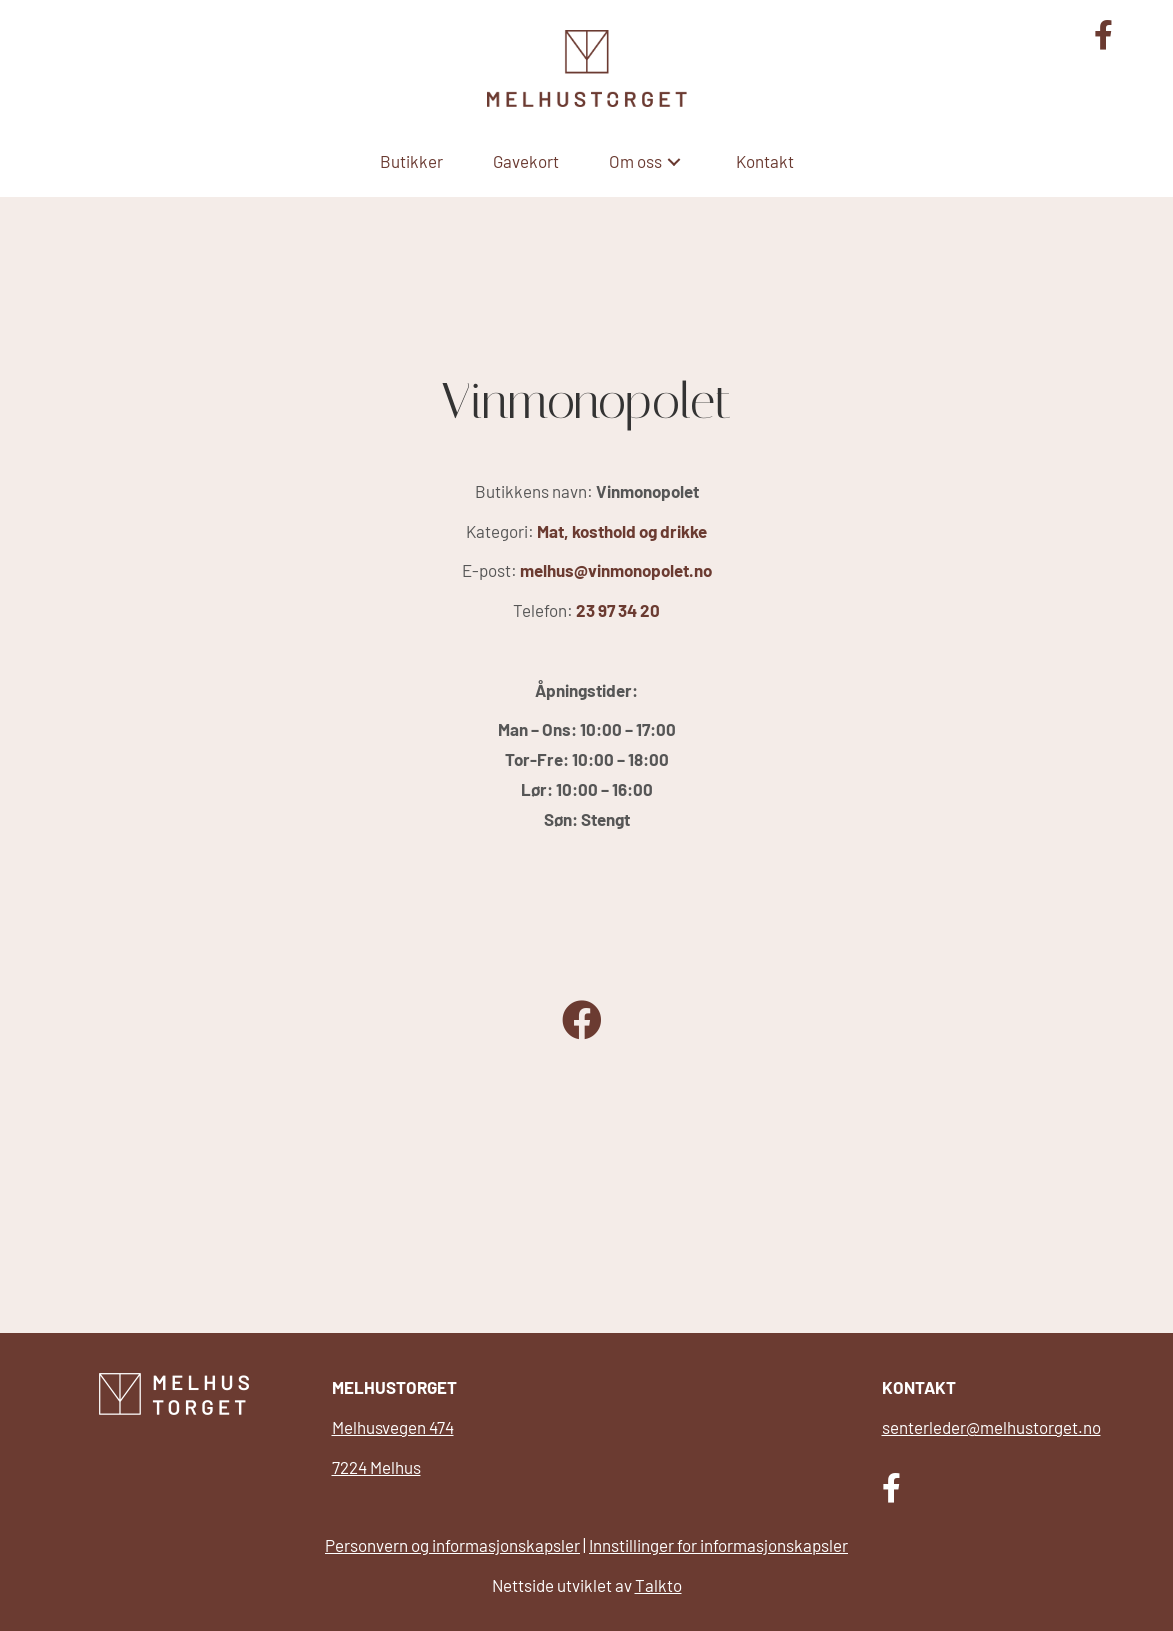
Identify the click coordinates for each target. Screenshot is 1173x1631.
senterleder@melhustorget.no (991, 1427)
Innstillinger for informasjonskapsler (718, 1545)
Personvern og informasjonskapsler (452, 1545)
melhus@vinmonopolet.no (616, 570)
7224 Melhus (376, 1467)
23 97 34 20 (618, 610)
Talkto (658, 1585)
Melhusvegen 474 (393, 1427)
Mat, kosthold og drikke (622, 531)
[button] (674, 161)
